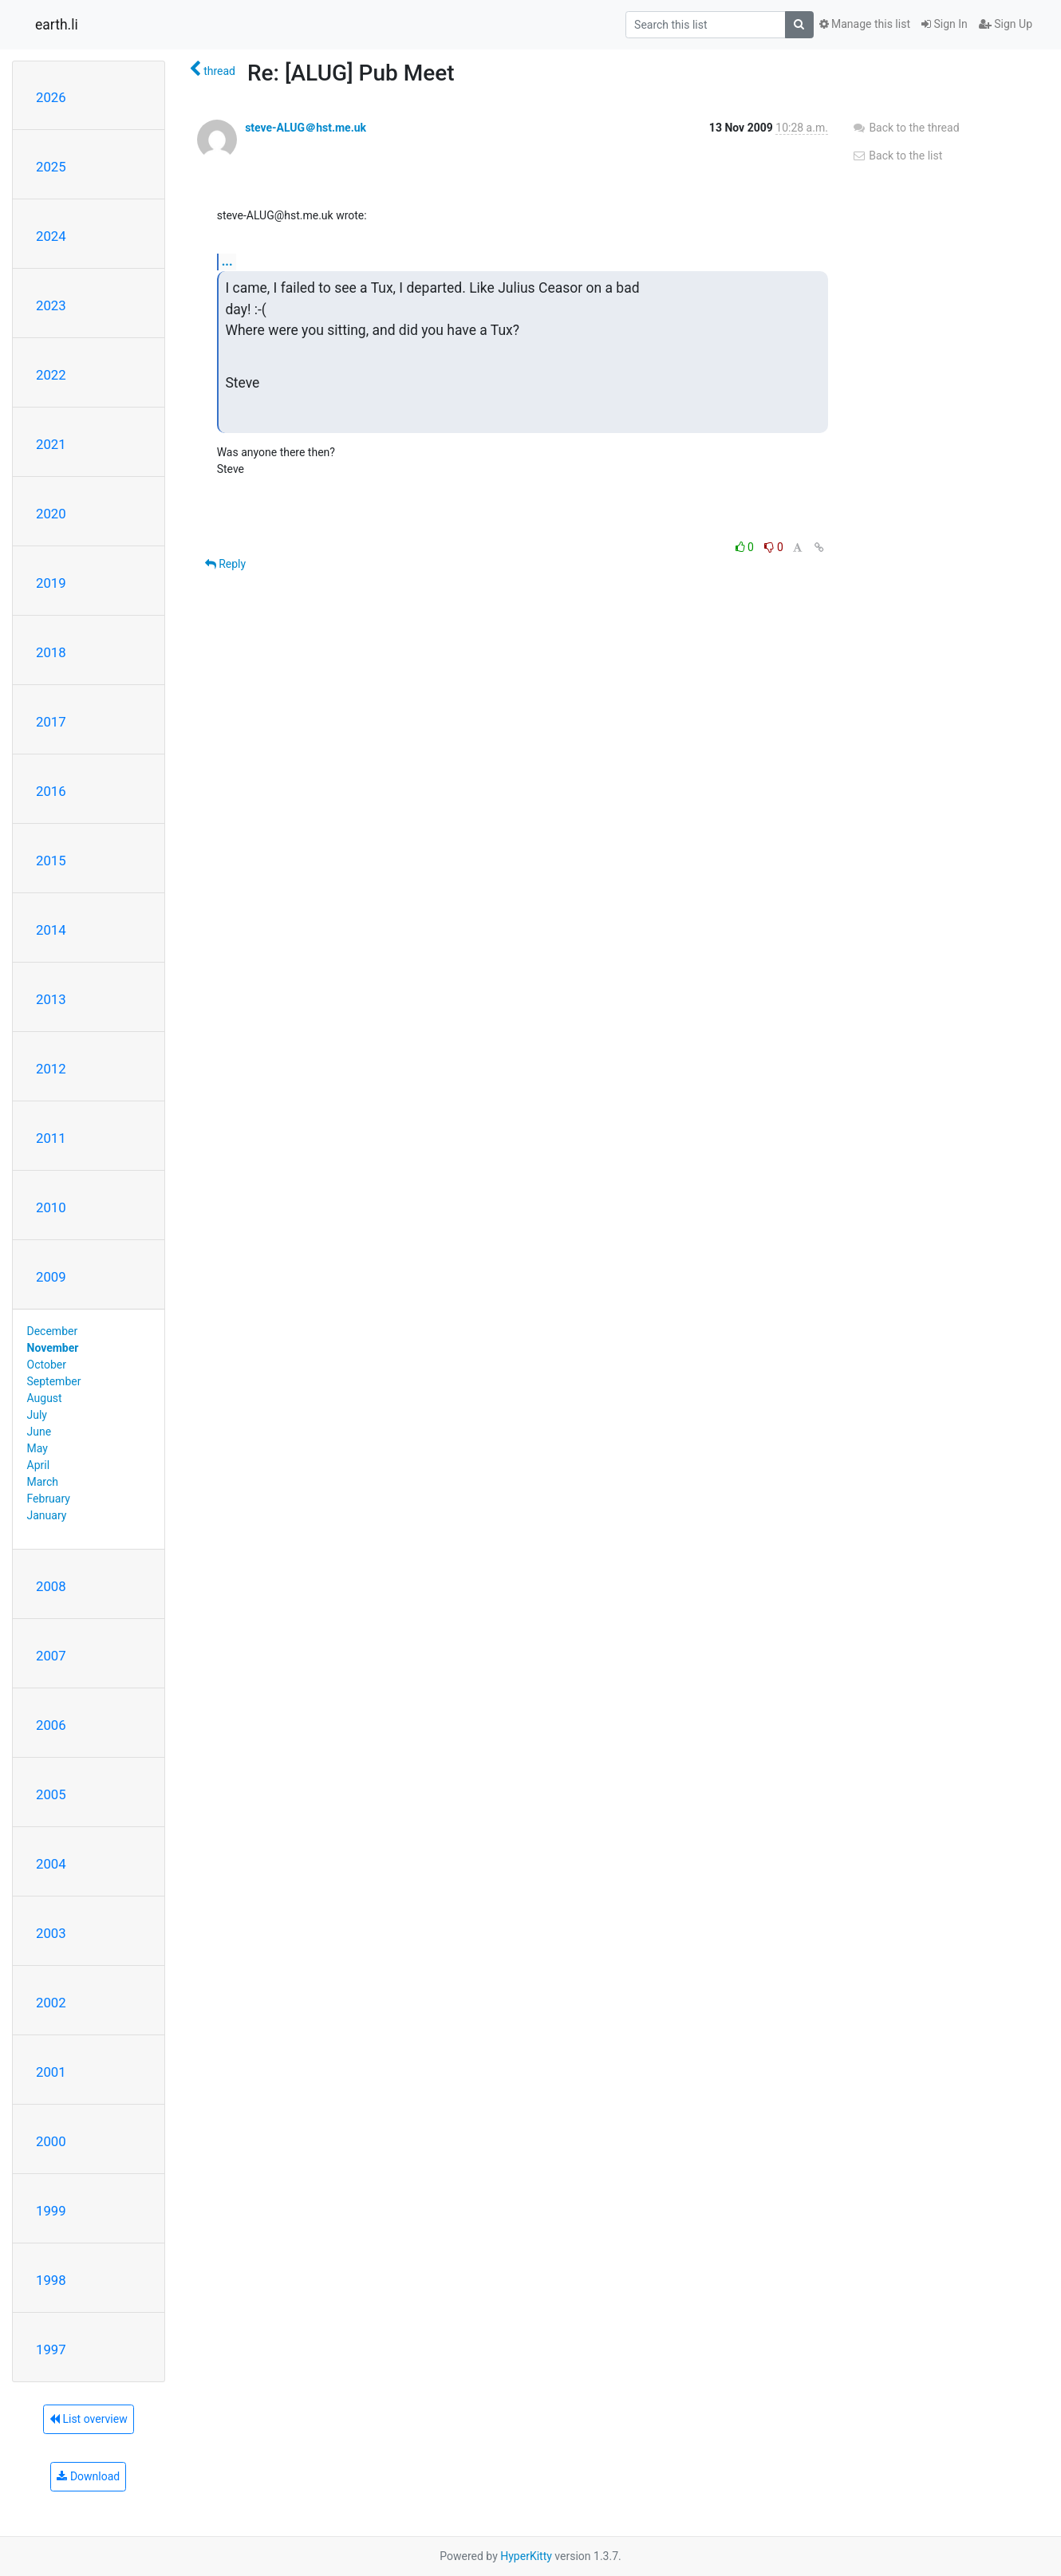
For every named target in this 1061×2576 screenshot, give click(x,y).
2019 (51, 583)
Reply (225, 563)
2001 (51, 2072)
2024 (51, 236)
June (39, 1431)
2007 (51, 1656)
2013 (51, 999)
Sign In (944, 24)
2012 (51, 1069)
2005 (51, 1794)
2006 (51, 1725)
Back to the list (897, 155)
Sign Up (1005, 24)
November (53, 1347)
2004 (51, 1864)
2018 (51, 652)
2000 (51, 2141)
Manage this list (864, 24)
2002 (51, 2003)
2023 (51, 305)
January (47, 1515)
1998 (51, 2280)
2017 (51, 722)
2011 (51, 1138)
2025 (51, 167)
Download (88, 2476)
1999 (51, 2211)
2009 (51, 1277)
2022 (51, 375)
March (43, 1481)
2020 (51, 514)
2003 (51, 1933)
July (37, 1414)
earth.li (56, 25)
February (48, 1498)
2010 (51, 1207)
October (46, 1364)
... (227, 261)
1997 (51, 2349)
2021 (51, 444)
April (38, 1465)
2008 (51, 1586)
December (52, 1331)
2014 (51, 930)
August (44, 1398)
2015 (51, 861)
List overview (88, 2419)
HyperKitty (526, 2556)
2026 (51, 97)
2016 (51, 791)
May (37, 1448)
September (54, 1381)
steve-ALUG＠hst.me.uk (305, 127)
